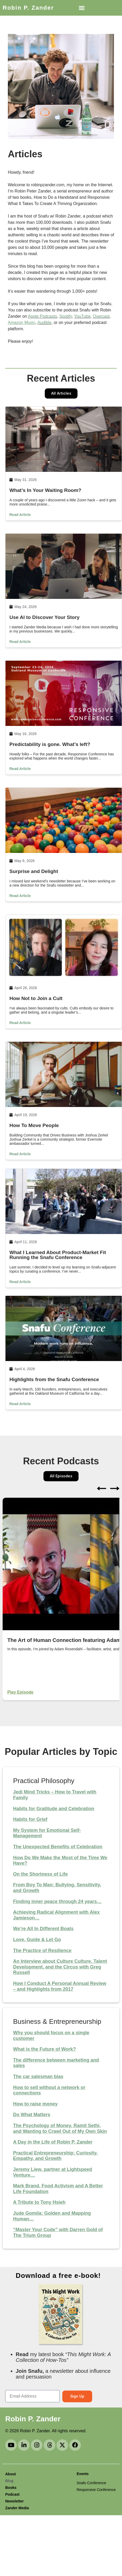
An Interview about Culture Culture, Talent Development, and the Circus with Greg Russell (60, 1967)
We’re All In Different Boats (43, 1928)
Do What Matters (31, 2114)
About (10, 2474)
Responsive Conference (96, 2490)
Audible (44, 322)
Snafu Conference (91, 2483)
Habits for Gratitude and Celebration (53, 1808)
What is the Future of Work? (44, 2049)
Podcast (12, 2494)
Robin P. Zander (28, 7)
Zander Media (17, 2508)
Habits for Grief (30, 1819)
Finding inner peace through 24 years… (57, 1901)
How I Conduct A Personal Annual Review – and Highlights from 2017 (59, 1986)
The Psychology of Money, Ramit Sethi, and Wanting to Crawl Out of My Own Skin (60, 2128)
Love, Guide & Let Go (37, 1939)
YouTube (82, 316)
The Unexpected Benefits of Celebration (57, 1846)
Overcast (101, 316)
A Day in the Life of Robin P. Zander (52, 2142)
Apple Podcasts (42, 316)
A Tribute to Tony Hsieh (39, 2202)
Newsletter (14, 2501)
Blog (9, 2481)
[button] (81, 8)
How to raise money (35, 2103)
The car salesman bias (38, 2076)
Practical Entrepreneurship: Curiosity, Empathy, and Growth (55, 2155)
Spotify (65, 316)
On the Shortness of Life (40, 1874)
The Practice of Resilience (42, 1950)
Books (10, 2487)
